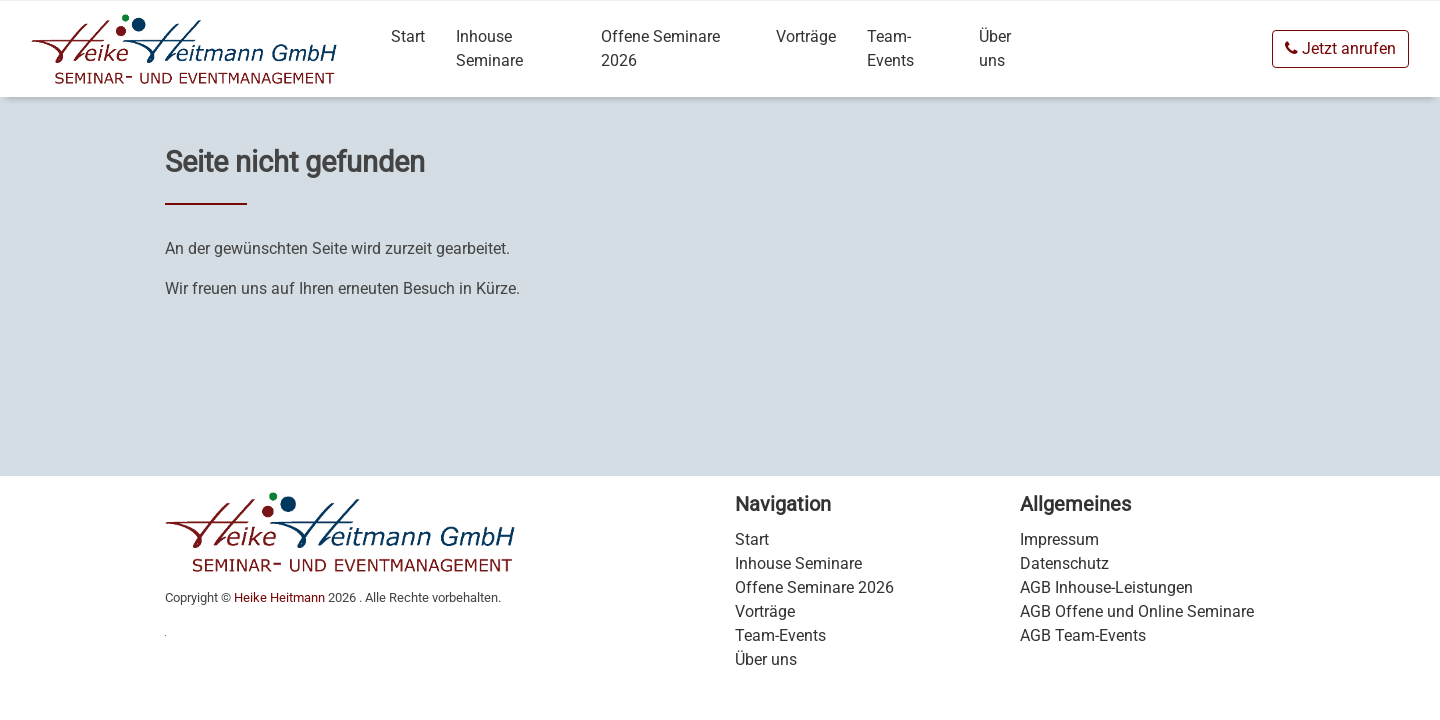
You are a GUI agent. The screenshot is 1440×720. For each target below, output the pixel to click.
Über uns (995, 48)
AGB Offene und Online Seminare (1137, 611)
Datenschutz (1064, 563)
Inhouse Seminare (489, 48)
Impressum (1059, 539)
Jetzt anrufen (1340, 48)
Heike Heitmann (279, 597)
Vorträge (806, 36)
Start (408, 36)
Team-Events (890, 48)
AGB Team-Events (1083, 635)
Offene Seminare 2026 (660, 48)
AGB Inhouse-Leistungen (1106, 587)
